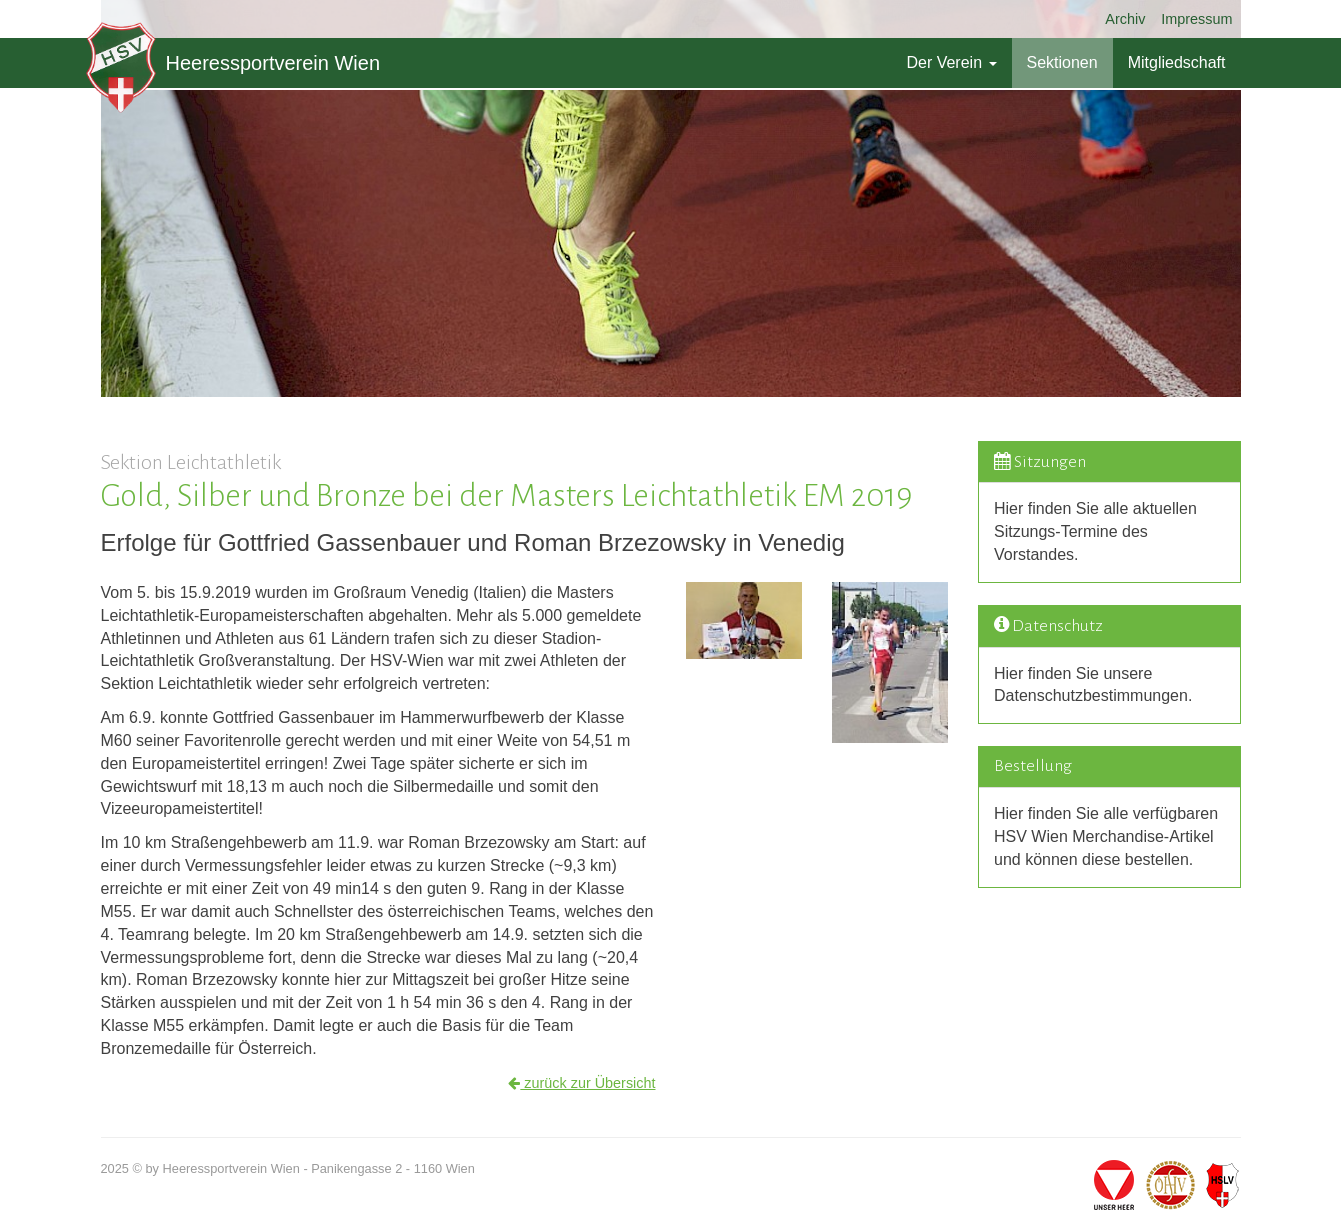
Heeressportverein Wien (233, 63)
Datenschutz (1057, 626)
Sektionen (1062, 62)
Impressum (1196, 19)
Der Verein (951, 62)
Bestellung (1033, 766)
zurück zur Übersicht (581, 1083)
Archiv (1125, 19)
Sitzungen (1050, 462)
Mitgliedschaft (1177, 62)
